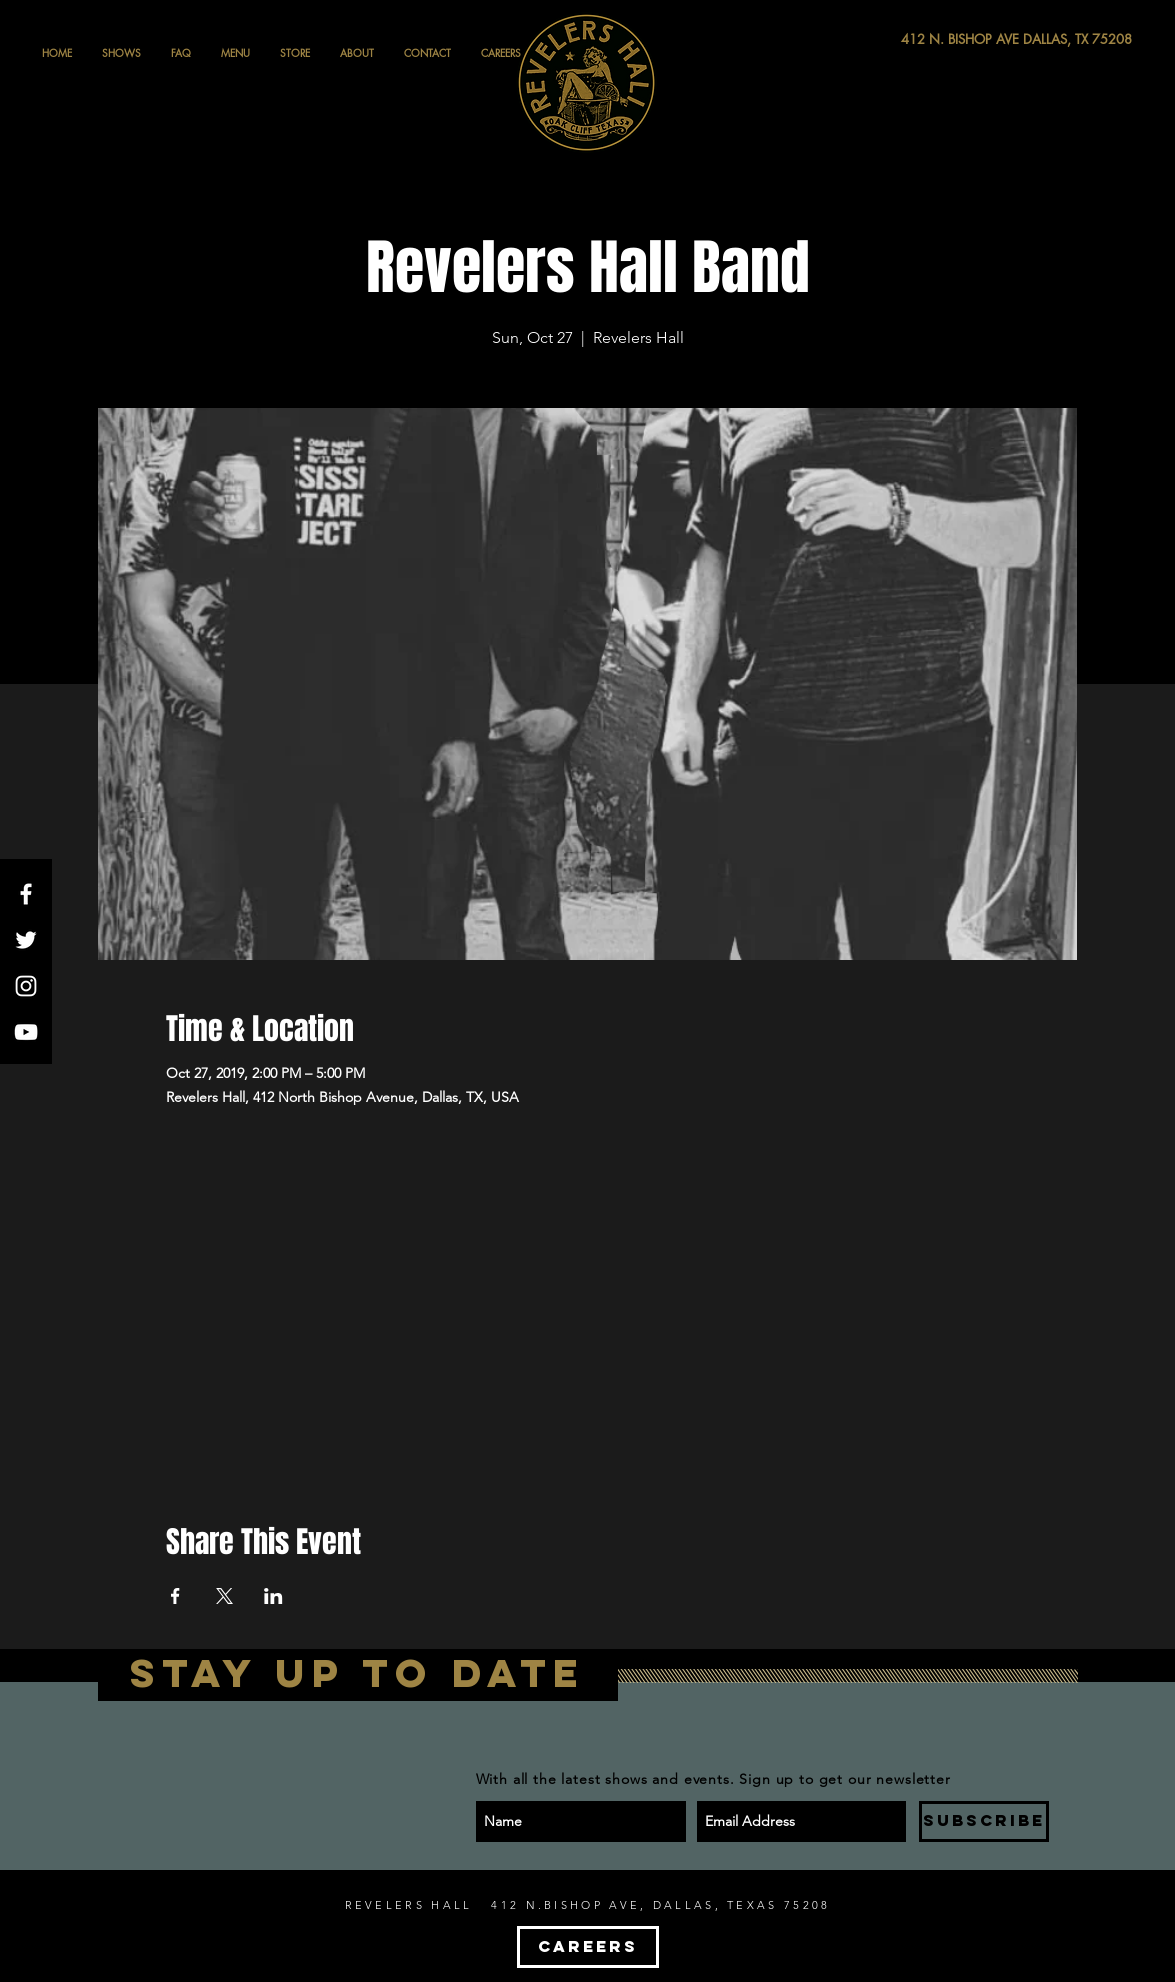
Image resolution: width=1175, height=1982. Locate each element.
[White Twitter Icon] (26, 940)
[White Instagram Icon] (26, 986)
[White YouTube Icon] (26, 1032)
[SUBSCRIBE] (984, 1821)
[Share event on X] (224, 1596)
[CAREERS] (588, 1947)
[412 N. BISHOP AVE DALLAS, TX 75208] (943, 39)
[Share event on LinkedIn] (273, 1596)
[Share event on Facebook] (175, 1596)
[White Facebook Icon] (26, 894)
